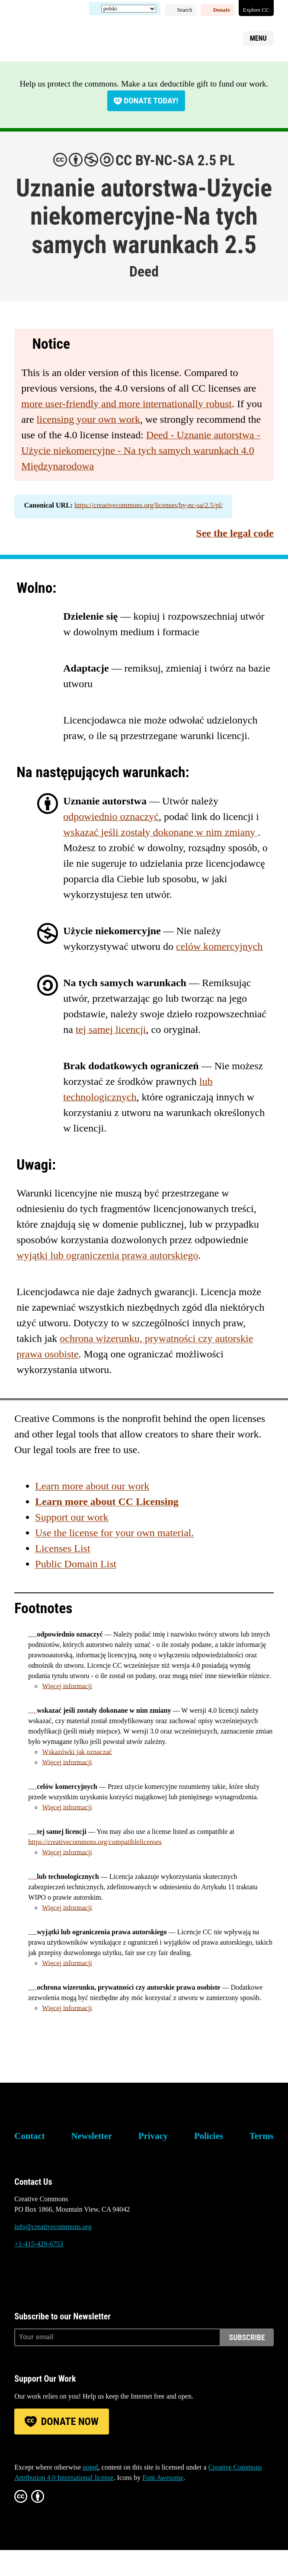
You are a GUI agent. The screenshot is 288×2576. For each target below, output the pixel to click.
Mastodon (44, 2276)
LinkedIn (67, 2276)
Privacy (153, 2136)
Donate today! (151, 101)
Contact (29, 2136)
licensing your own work (88, 419)
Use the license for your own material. (114, 1532)
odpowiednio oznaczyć (111, 816)
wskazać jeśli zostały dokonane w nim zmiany (160, 832)
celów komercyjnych (219, 946)
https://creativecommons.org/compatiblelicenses (95, 1842)
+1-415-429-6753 (38, 2244)
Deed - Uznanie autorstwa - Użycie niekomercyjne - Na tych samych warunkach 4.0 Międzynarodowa (140, 450)
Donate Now (70, 2421)
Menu (258, 38)
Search (184, 10)
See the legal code (234, 533)
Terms (262, 2136)
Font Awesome (162, 2477)
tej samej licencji (111, 1029)
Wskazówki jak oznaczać (77, 1752)
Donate (221, 10)
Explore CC (256, 10)
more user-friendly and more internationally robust (126, 403)
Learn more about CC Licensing (107, 1501)
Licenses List (62, 1548)
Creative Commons (55, 37)
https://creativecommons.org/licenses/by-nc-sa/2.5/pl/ (148, 505)
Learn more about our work (92, 1486)
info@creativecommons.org (52, 2226)
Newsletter (91, 2136)
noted (90, 2467)
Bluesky (20, 2276)
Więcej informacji (67, 1686)
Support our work (71, 1517)
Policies (208, 2136)
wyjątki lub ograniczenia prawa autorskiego (107, 1255)
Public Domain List (75, 1563)
